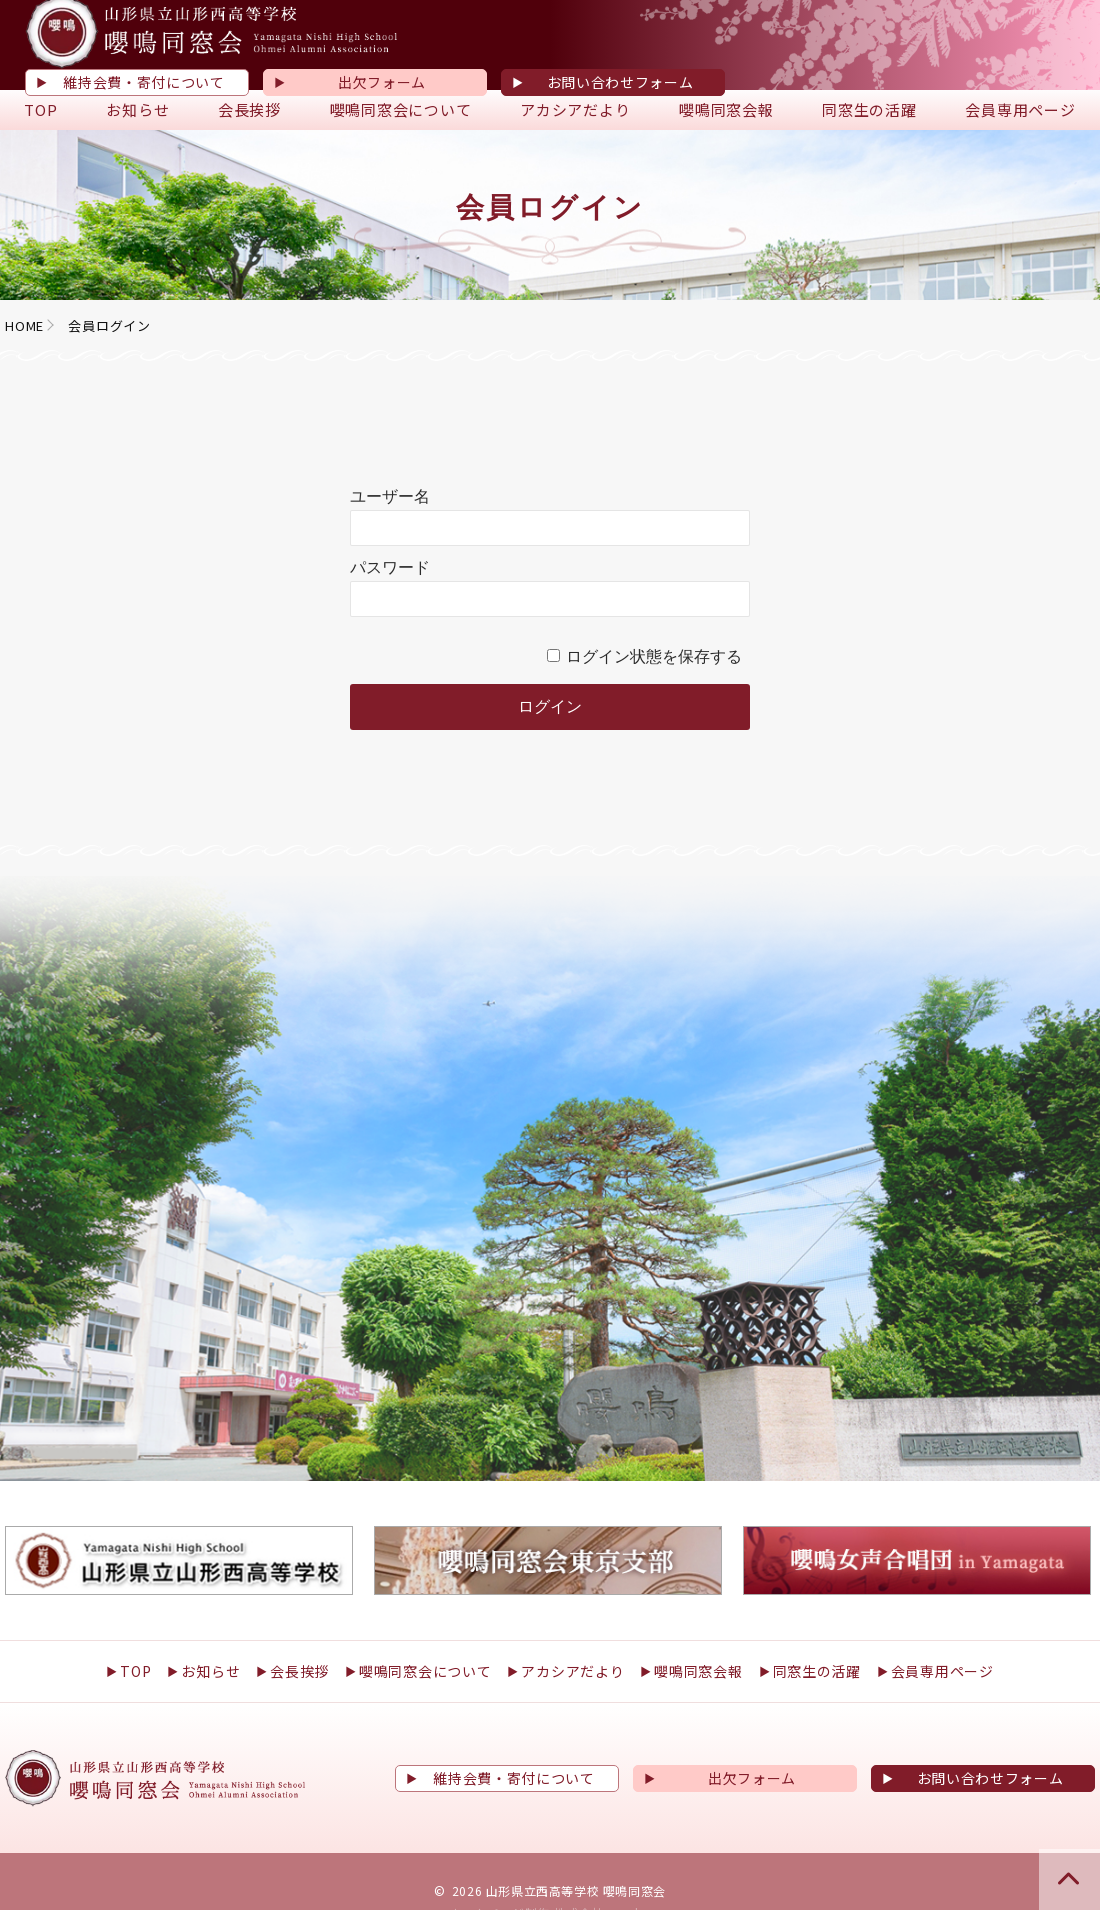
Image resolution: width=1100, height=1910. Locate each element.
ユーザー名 (390, 497)
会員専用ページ (1020, 109)
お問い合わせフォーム (620, 82)
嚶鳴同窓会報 (726, 109)
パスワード (390, 568)
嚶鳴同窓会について (401, 109)
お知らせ (137, 109)
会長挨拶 (249, 109)
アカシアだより (575, 109)
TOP (40, 109)
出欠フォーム (382, 82)
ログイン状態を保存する (654, 657)
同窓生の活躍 (869, 109)
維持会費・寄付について (144, 82)
